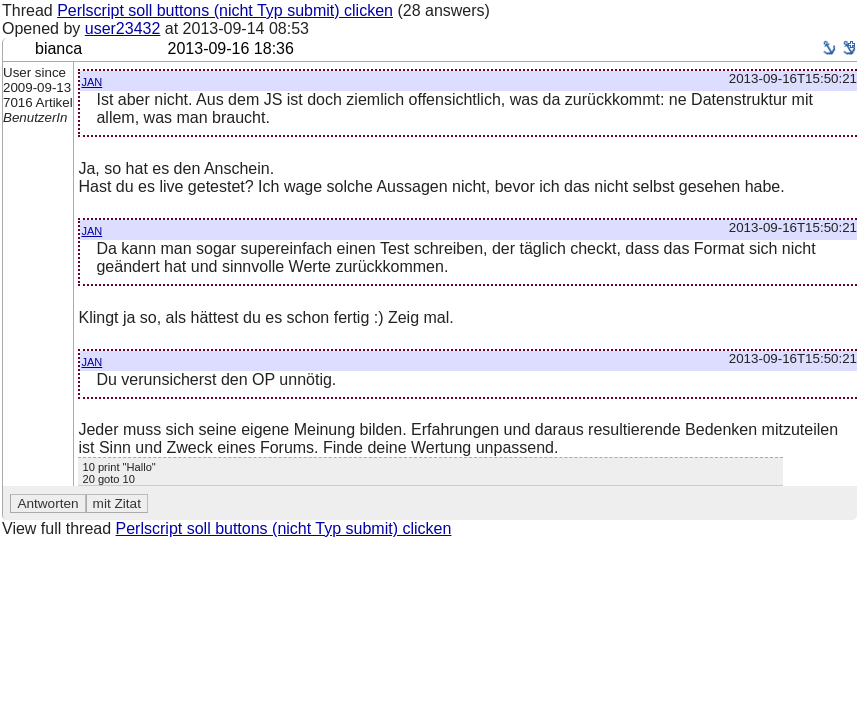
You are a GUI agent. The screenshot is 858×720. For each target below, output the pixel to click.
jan (91, 80)
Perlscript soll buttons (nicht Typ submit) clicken (225, 10)
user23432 (123, 28)
